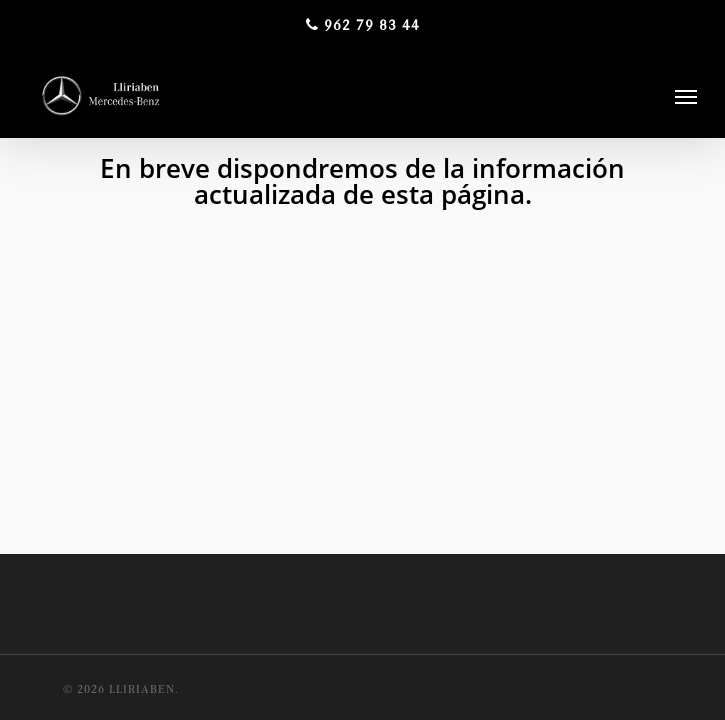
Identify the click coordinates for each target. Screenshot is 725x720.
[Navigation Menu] (686, 96)
